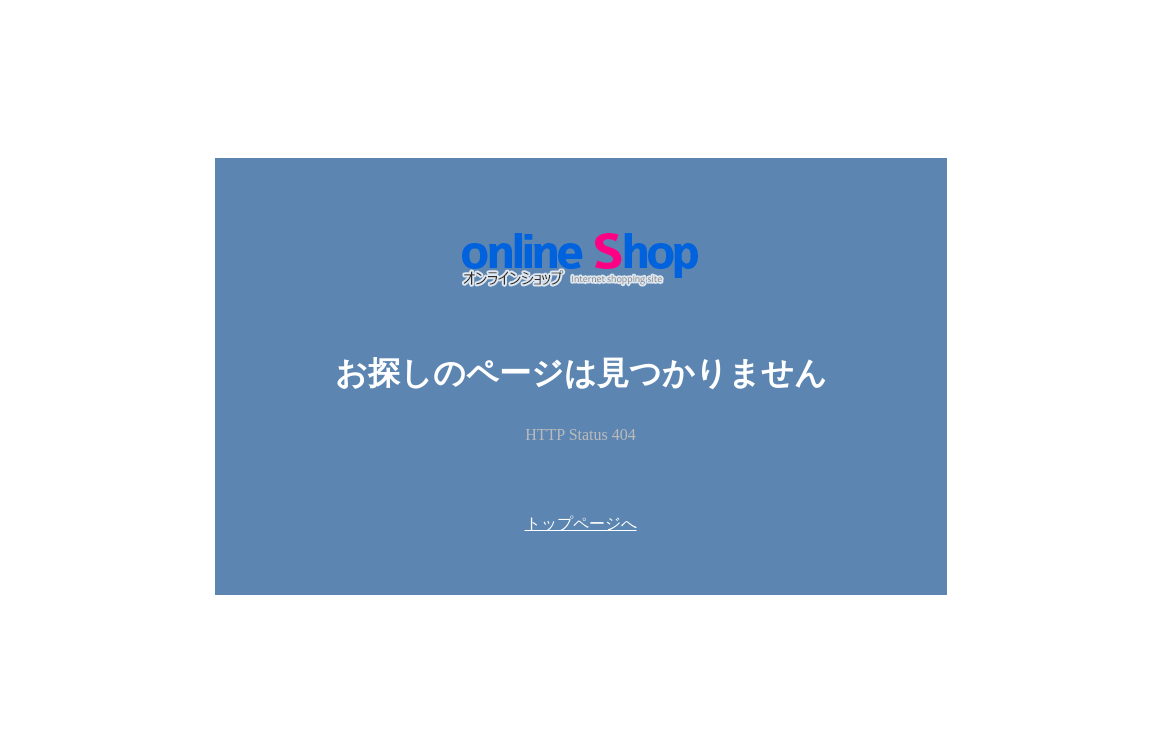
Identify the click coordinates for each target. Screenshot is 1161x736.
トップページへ (581, 523)
